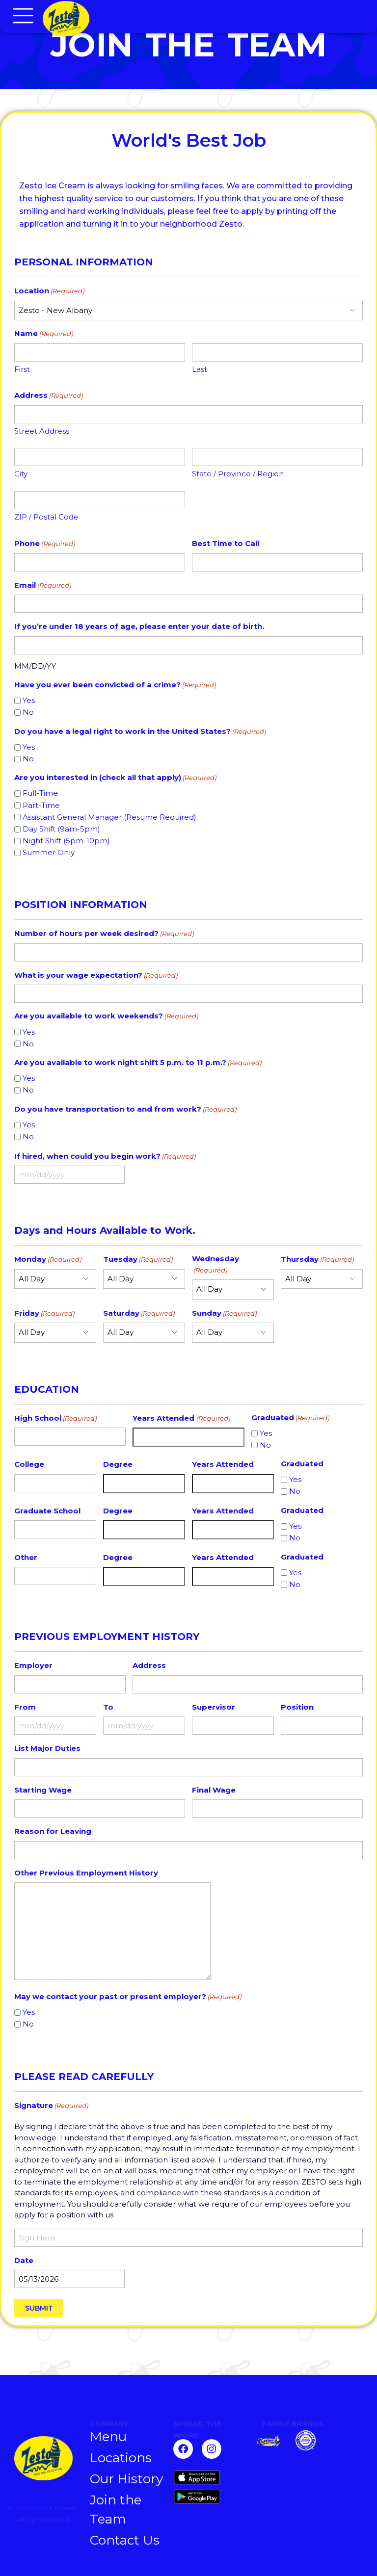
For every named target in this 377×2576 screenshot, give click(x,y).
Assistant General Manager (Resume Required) (109, 817)
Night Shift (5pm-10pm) (66, 840)
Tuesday (138, 1259)
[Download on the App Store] (209, 2477)
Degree (118, 1464)
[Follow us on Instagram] (211, 2449)
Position (297, 1707)
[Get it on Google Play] (209, 2496)
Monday (47, 1259)
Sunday (224, 1313)
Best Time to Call (225, 543)
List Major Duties (47, 1748)
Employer (33, 1665)
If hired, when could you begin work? (105, 1156)
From (25, 1707)
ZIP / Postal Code (46, 516)
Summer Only (49, 852)
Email (42, 585)
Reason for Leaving (52, 1831)
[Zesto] (269, 2441)
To (108, 1707)
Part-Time (41, 805)
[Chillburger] (310, 2440)
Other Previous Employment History (86, 1872)
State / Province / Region (238, 473)
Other (25, 1557)
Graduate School (47, 1510)
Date (23, 2260)
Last (199, 369)
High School (55, 1418)
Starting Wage (43, 1790)
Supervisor (213, 1707)
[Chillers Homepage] (129, 18)
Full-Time (40, 793)
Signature (51, 2106)
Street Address (41, 431)
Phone (44, 544)
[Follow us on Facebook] (183, 2449)
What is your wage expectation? (96, 975)
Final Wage (214, 1790)
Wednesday (215, 1264)
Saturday (139, 1313)
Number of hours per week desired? (104, 934)
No (28, 712)
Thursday (317, 1259)
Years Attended (181, 1418)
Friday (44, 1313)
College (29, 1464)
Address (149, 1665)
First (22, 369)
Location (49, 291)
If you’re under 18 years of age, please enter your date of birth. (139, 626)
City (20, 473)
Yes (29, 700)
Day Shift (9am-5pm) (61, 828)
